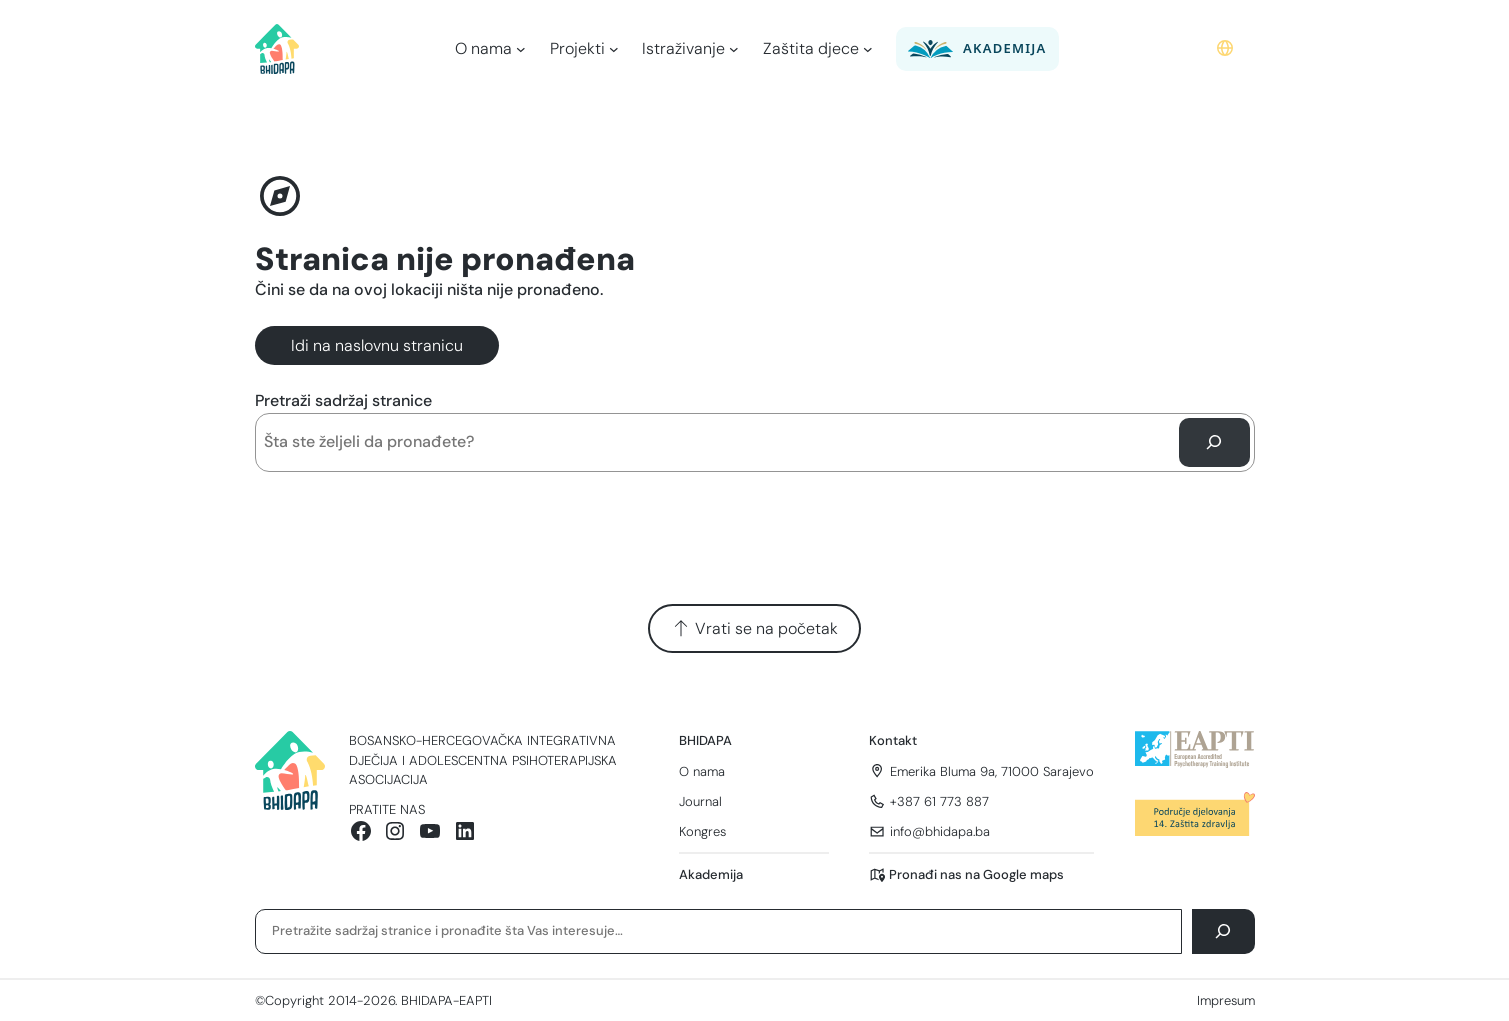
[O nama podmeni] (521, 49)
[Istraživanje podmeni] (734, 49)
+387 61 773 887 (939, 801)
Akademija (711, 874)
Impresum (1226, 1000)
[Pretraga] (1214, 442)
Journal (700, 801)
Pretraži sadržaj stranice (343, 400)
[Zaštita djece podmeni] (868, 49)
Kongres (702, 831)
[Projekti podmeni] (614, 49)
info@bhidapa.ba (940, 831)
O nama (702, 771)
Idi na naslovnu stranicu (377, 345)
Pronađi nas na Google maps (976, 874)
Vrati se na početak (754, 628)
